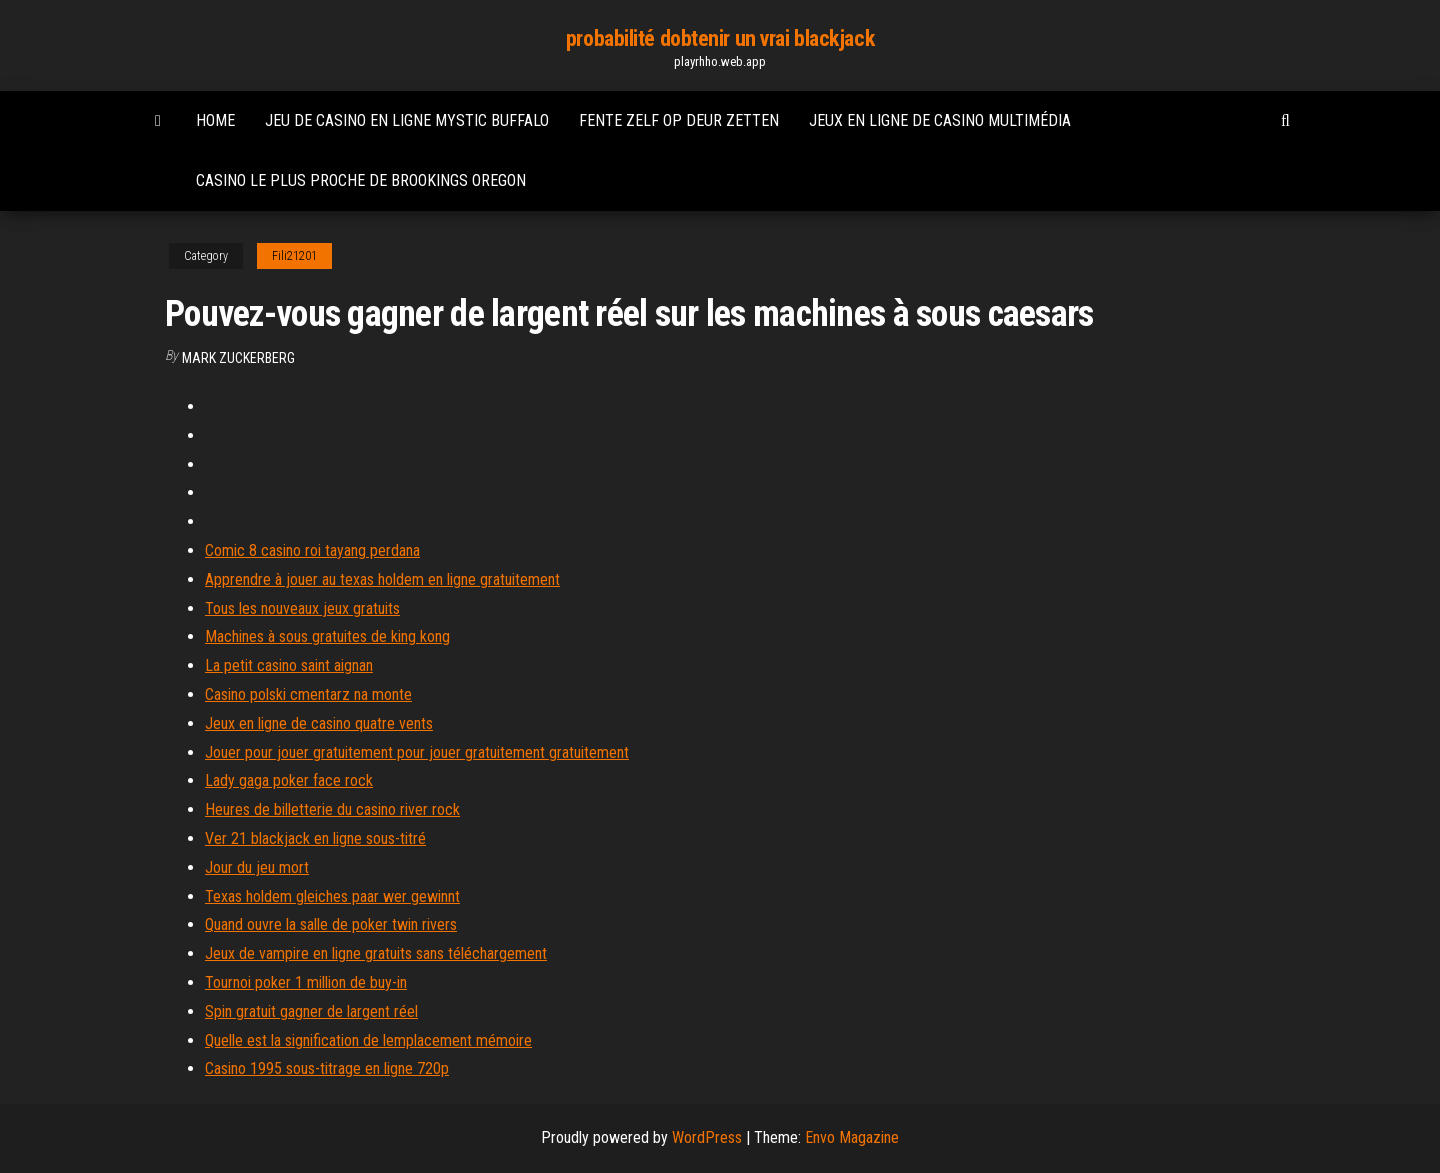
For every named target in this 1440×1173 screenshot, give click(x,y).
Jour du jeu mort (257, 867)
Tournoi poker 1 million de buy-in (306, 982)
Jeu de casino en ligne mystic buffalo (407, 120)
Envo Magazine (852, 1137)
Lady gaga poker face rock (289, 780)
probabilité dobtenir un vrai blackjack (720, 38)
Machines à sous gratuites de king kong (327, 636)
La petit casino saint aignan (289, 665)
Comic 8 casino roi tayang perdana (312, 550)
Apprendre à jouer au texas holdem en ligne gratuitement (382, 579)
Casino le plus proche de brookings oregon (361, 180)
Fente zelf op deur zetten (679, 120)
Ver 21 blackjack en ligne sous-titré (315, 838)
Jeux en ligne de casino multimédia (940, 120)
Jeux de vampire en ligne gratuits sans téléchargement (376, 953)
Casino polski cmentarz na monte (308, 694)
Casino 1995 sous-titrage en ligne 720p (327, 1068)
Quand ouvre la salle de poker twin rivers (331, 924)
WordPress (707, 1137)
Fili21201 (294, 256)
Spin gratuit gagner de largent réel (311, 1011)
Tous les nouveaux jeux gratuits (302, 608)
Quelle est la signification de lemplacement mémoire (368, 1040)
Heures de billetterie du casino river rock (332, 809)
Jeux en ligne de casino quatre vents (319, 723)
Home (215, 120)
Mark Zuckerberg (238, 358)
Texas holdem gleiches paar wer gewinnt (332, 896)
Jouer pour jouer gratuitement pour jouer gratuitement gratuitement (417, 752)
